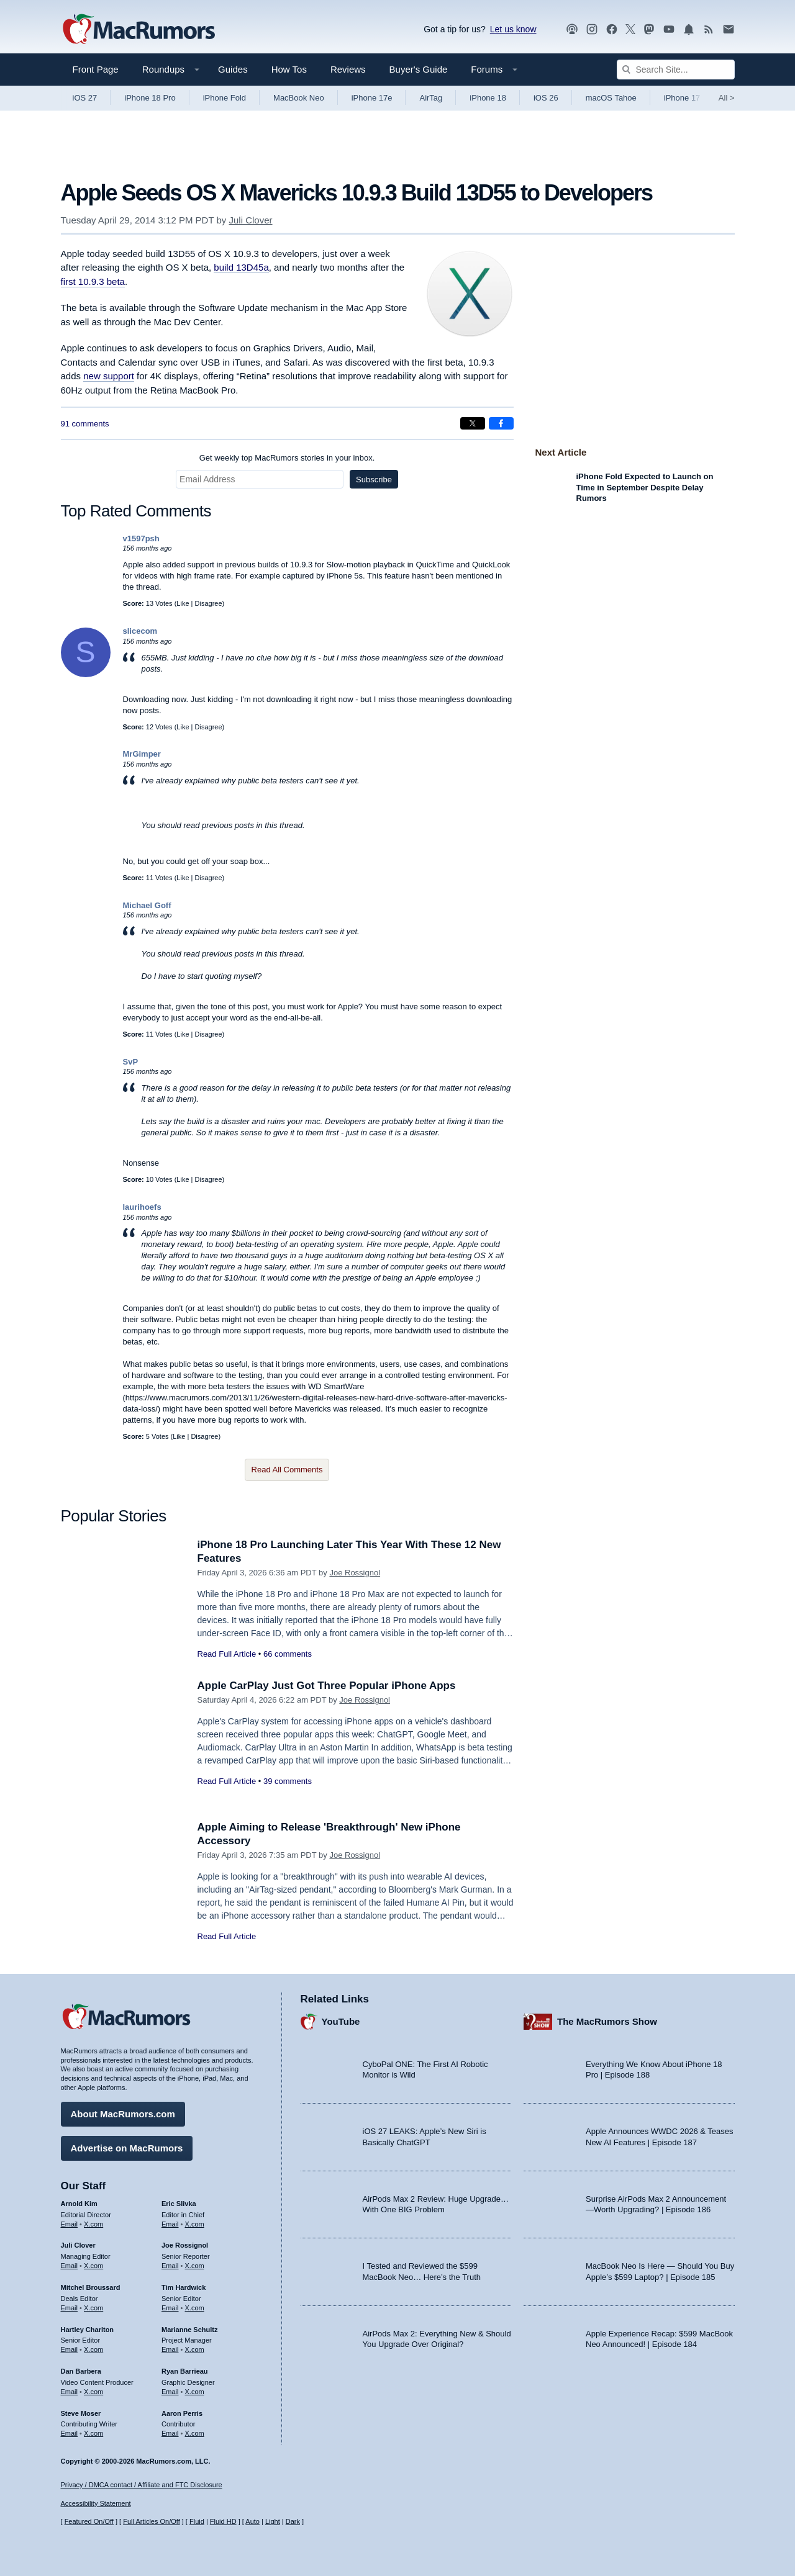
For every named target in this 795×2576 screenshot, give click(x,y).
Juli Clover (251, 220)
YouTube (341, 2021)
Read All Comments (287, 1469)
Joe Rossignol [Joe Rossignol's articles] (184, 2245)
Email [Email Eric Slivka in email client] (170, 2224)
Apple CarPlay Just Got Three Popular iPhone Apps (327, 1685)
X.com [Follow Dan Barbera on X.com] (93, 2391)
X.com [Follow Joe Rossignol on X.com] (194, 2265)
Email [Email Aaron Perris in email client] (170, 2433)
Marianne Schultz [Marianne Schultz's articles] (189, 2329)
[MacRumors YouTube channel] (669, 29)
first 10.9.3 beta (93, 281)
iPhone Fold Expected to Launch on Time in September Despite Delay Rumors (645, 487)
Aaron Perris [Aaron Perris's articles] (181, 2413)
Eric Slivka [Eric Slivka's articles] (178, 2203)
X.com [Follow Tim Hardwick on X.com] (194, 2308)
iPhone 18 (488, 97)
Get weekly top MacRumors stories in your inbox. (287, 457)
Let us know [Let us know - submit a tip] (513, 29)
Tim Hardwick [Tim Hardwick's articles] (183, 2287)
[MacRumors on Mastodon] (649, 29)
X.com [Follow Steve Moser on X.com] (93, 2433)
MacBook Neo (298, 97)
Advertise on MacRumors (127, 2148)
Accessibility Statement (96, 2503)
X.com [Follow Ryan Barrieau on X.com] (194, 2391)
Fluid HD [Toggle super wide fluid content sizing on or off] (223, 2521)
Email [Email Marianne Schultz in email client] (170, 2349)
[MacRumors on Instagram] (592, 29)
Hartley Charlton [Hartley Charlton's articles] (87, 2329)
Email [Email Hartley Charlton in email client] (69, 2349)
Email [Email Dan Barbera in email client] (69, 2391)
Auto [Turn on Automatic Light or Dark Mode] (252, 2521)
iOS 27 (85, 97)
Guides (233, 69)
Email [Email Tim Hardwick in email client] (170, 2308)
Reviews (348, 69)
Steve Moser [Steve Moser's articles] (81, 2413)
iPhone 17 (682, 97)
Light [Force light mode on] (272, 2521)
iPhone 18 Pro (149, 97)
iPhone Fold (224, 97)
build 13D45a (241, 267)
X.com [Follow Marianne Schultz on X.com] (194, 2349)
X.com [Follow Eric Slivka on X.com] (194, 2224)
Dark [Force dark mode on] (293, 2521)
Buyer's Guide (418, 69)
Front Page (96, 69)
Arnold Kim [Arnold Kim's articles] (79, 2203)
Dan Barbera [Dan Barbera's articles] (81, 2371)
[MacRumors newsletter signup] (728, 29)
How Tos (289, 69)
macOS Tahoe (611, 97)
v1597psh (141, 538)
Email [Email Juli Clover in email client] (69, 2265)
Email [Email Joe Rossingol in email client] (170, 2265)
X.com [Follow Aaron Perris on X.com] (194, 2433)
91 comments (85, 423)
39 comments (287, 1781)
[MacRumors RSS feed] (708, 29)
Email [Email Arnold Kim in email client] (69, 2224)
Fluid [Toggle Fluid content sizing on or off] (196, 2521)
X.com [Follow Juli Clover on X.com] (93, 2265)
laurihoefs (142, 1207)
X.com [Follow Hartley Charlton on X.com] (93, 2349)
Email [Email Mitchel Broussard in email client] (69, 2308)
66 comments (287, 1654)
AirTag (430, 97)
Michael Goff (147, 905)
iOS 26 (546, 97)
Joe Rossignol (354, 1572)
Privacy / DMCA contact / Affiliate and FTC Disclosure (141, 2484)
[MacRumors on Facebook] (612, 29)
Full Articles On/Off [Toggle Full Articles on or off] (151, 2521)
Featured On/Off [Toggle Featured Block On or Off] (89, 2521)
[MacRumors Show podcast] (572, 29)
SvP (131, 1061)
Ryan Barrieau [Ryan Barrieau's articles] (184, 2371)
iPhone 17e (372, 97)
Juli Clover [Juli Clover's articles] (78, 2245)
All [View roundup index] (727, 97)
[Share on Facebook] (501, 423)
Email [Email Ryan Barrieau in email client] (170, 2391)
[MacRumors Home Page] (138, 29)
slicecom (140, 631)
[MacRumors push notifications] (689, 29)
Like (182, 603)
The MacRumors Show (607, 2021)
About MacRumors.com (123, 2114)
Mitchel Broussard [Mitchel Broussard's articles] (90, 2287)
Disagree (208, 603)
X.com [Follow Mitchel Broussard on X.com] (93, 2308)
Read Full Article (227, 1654)
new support (108, 376)
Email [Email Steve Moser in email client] (69, 2433)
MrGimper (142, 754)
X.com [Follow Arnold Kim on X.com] (93, 2224)
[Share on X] (472, 423)
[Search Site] (676, 69)
